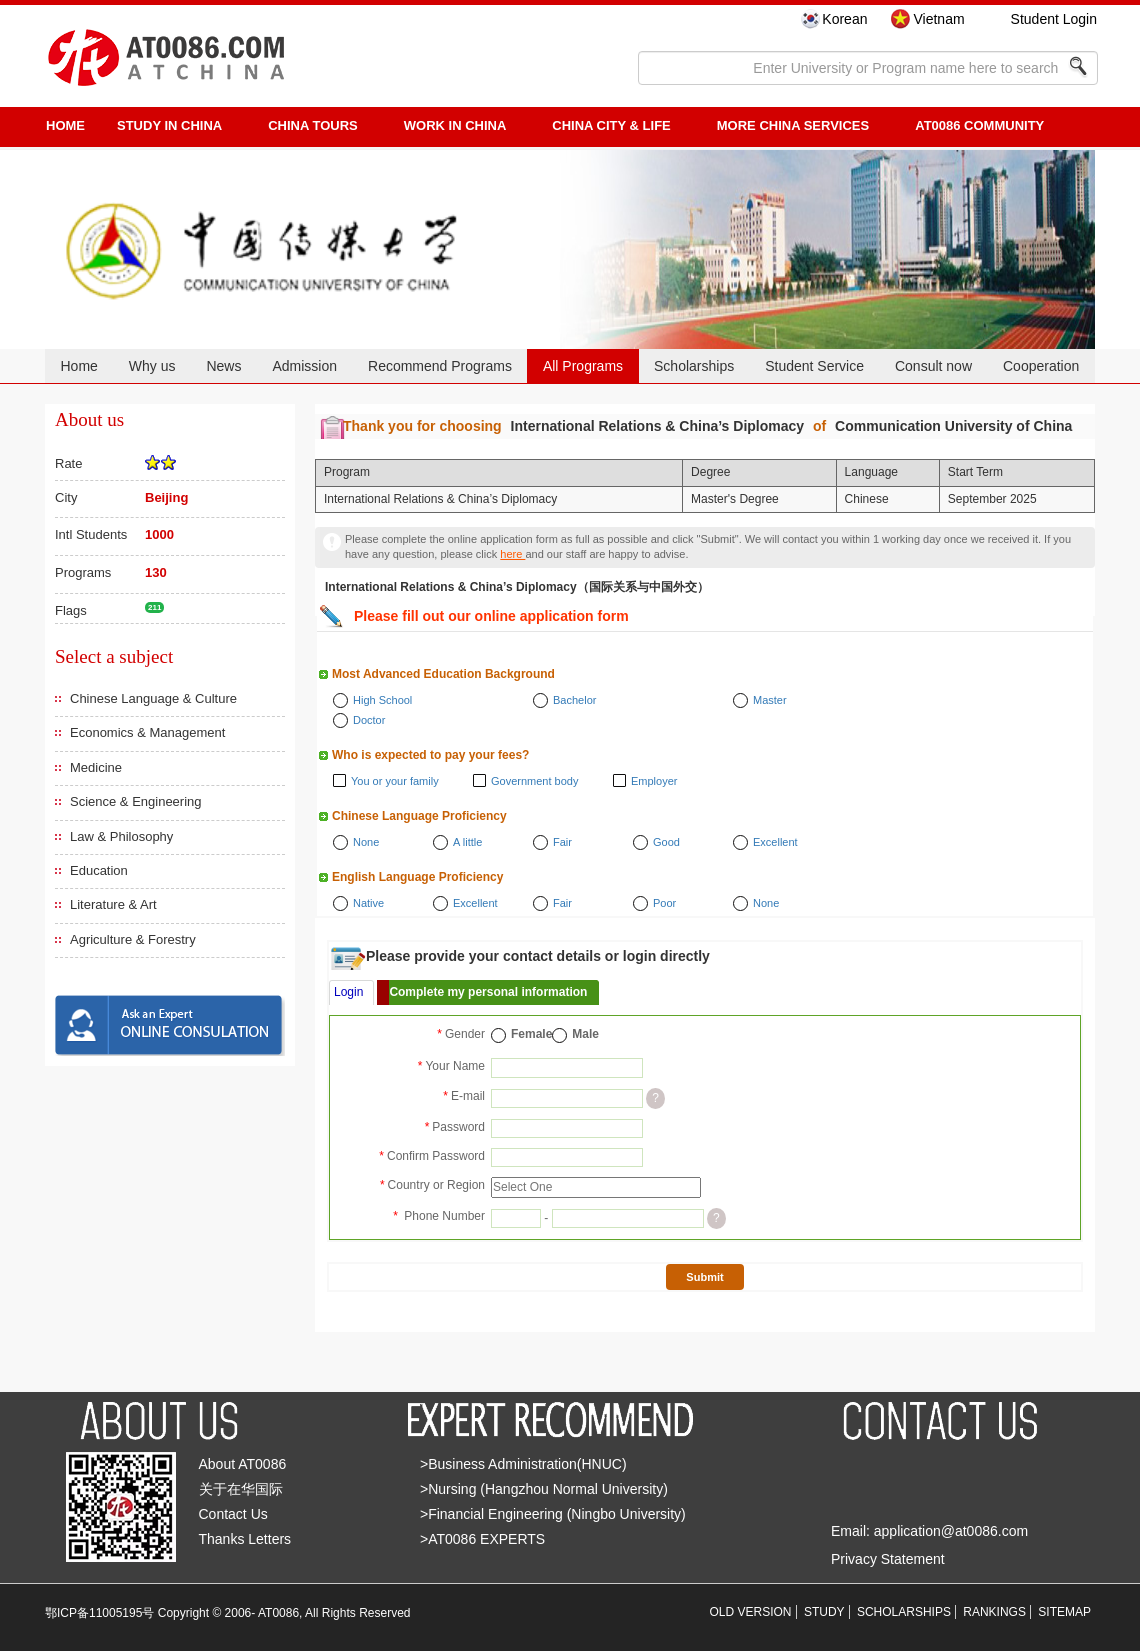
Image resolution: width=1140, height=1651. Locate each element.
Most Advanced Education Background (443, 674)
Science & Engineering (136, 801)
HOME (65, 125)
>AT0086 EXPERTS (482, 1539)
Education (99, 870)
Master (770, 700)
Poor (664, 903)
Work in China (455, 125)
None (366, 842)
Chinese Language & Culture (153, 698)
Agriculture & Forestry (133, 939)
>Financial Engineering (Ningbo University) (553, 1514)
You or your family (395, 781)
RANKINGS (994, 1612)
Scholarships (694, 366)
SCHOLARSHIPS (904, 1612)
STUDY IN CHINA (169, 125)
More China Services (793, 125)
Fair (562, 842)
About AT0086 (243, 1464)
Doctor (369, 720)
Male (585, 1034)
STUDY (824, 1612)
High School (382, 700)
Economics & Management (147, 732)
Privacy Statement (888, 1559)
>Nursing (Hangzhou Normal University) (544, 1489)
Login (348, 992)
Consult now (933, 366)
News (223, 366)
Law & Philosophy (121, 836)
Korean (844, 19)
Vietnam (938, 19)
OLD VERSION (751, 1612)
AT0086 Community (979, 125)
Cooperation (1041, 366)
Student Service (814, 366)
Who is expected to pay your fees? (430, 755)
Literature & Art (113, 904)
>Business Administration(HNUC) (523, 1464)
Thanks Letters (245, 1539)
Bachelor (574, 700)
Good (666, 842)
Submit (704, 1277)
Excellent (775, 842)
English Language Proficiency (417, 877)
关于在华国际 (241, 1489)
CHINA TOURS (313, 125)
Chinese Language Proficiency (419, 816)
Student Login (1054, 19)
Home (78, 366)
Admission (304, 366)
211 (154, 607)
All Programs (583, 366)
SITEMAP (1064, 1612)
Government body (534, 781)
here (512, 554)
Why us (152, 366)
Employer (654, 781)
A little (467, 842)
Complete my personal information (488, 992)
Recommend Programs (440, 366)
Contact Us (233, 1514)
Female (531, 1034)
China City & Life (611, 125)
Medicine (96, 767)
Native (368, 903)
